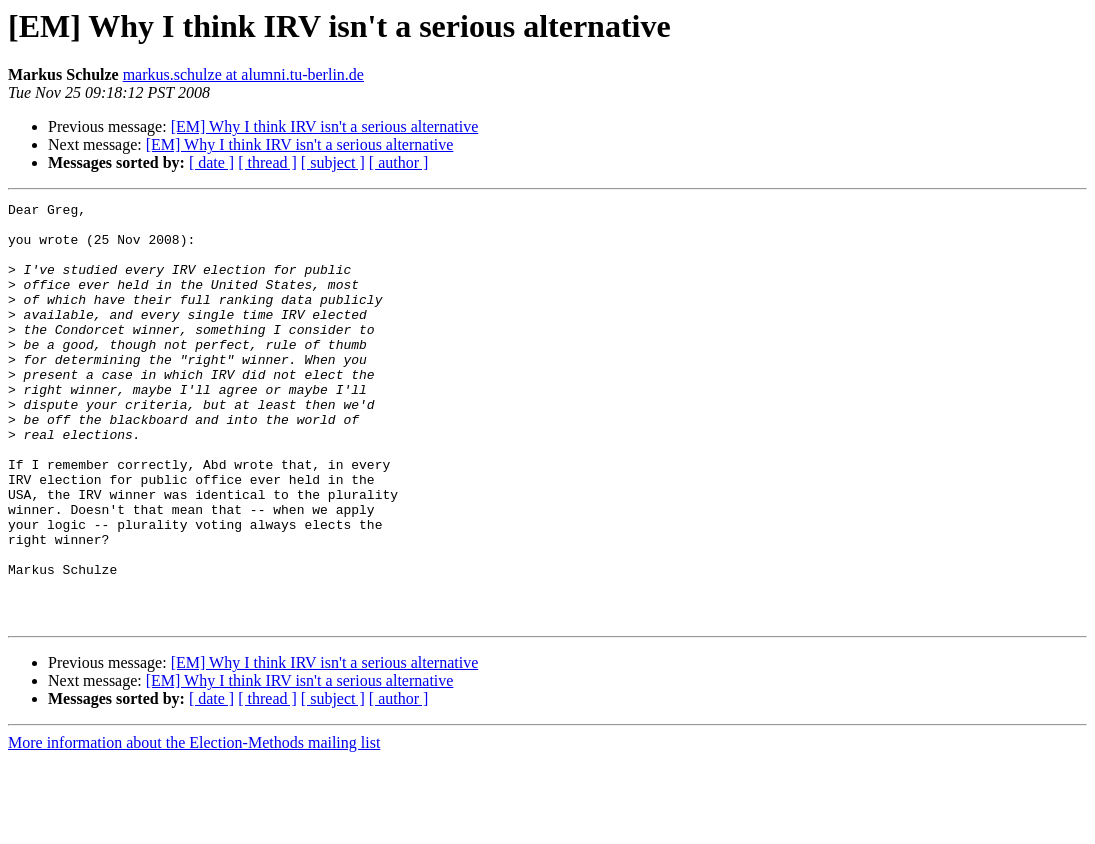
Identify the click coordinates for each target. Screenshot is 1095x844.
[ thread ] (267, 162)
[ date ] (211, 162)
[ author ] (399, 162)
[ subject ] (333, 162)
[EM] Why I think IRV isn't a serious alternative (325, 126)
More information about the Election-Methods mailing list (194, 826)
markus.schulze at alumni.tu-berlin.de (243, 74)
